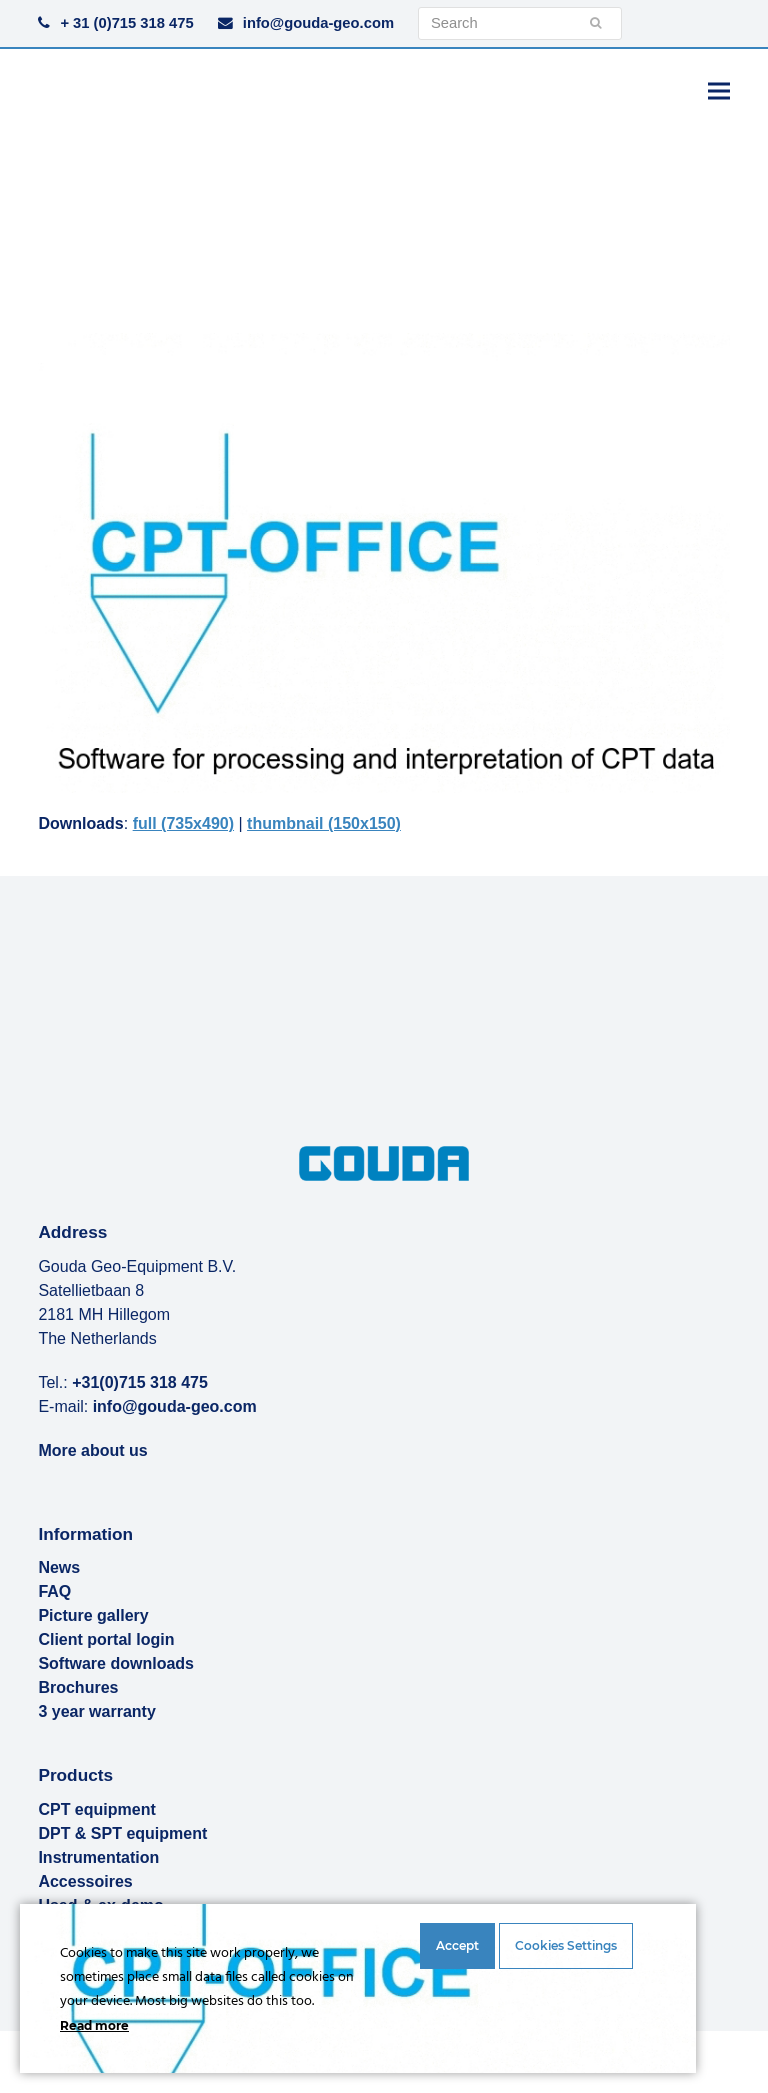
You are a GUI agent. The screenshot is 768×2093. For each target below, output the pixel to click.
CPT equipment (96, 1809)
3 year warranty (96, 1711)
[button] (719, 90)
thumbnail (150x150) (324, 823)
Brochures (78, 1687)
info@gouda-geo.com (318, 23)
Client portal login (106, 1639)
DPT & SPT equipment (122, 1833)
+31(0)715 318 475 (140, 1382)
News (59, 1567)
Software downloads (116, 1663)
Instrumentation (98, 1857)
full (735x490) (183, 823)
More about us (92, 1450)
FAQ (54, 1591)
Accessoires (85, 1881)
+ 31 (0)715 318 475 (126, 23)
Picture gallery (93, 1615)
